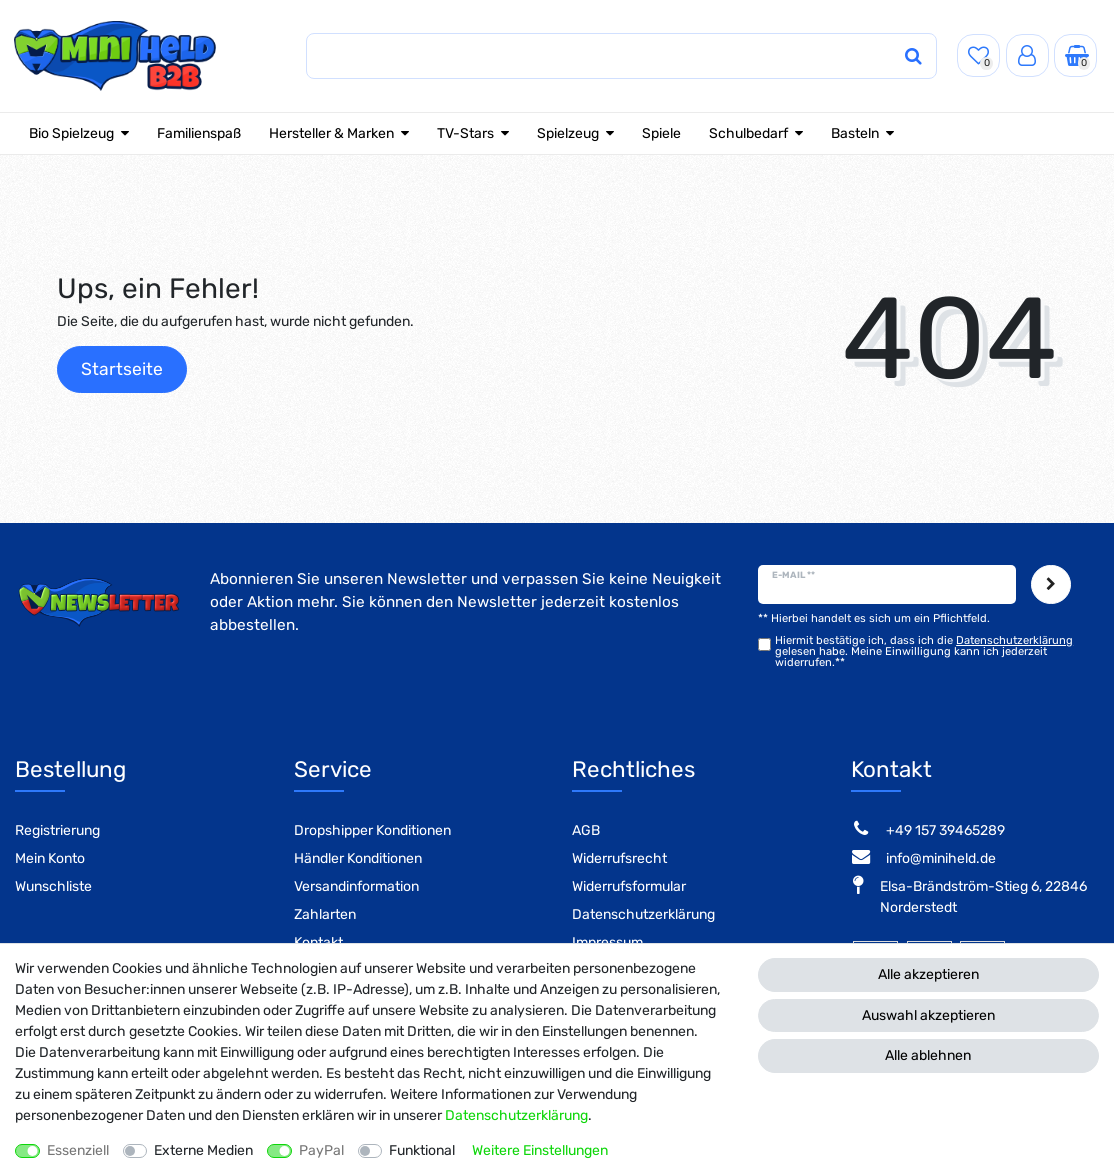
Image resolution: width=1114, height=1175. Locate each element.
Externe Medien (203, 1150)
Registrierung (57, 830)
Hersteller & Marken (331, 133)
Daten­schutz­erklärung (516, 1115)
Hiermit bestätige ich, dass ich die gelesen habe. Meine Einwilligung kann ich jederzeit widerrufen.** (924, 652)
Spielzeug (568, 133)
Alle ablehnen (928, 1055)
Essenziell (78, 1150)
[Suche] (885, 56)
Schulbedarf (748, 133)
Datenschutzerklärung (643, 914)
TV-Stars (465, 133)
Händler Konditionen (358, 858)
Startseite (122, 369)
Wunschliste (53, 886)
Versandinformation (356, 886)
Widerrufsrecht (619, 858)
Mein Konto (50, 858)
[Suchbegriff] (573, 56)
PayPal (321, 1150)
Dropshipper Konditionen (372, 830)
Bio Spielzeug (71, 133)
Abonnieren (1051, 585)
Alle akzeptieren (928, 974)
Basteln (855, 133)
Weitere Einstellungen (540, 1150)
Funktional (422, 1150)
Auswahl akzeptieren (928, 1015)
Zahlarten (325, 914)
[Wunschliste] (978, 55)
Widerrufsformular (629, 886)
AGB (586, 830)
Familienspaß (199, 133)
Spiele (661, 133)
